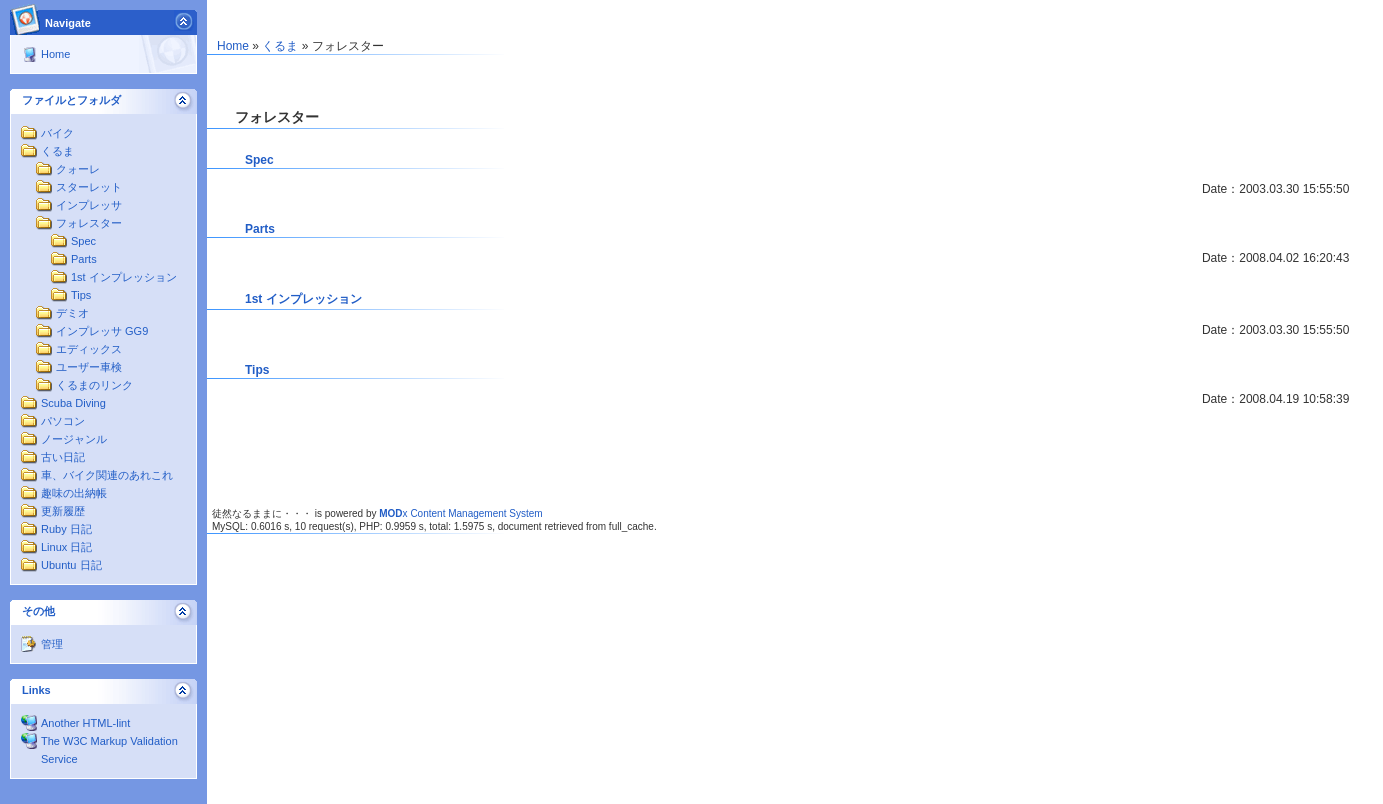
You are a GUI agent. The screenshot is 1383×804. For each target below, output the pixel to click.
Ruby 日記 (66, 529)
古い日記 (63, 457)
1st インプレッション (124, 277)
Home (55, 54)
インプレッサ (89, 205)
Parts (84, 259)
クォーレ (78, 169)
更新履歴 (63, 511)
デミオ (72, 313)
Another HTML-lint (85, 723)
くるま (57, 151)
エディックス (89, 349)
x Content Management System (460, 513)
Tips (81, 295)
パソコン (63, 421)
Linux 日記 (66, 547)
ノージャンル (74, 439)
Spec (83, 241)
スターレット (89, 187)
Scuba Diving (73, 403)
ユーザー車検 (89, 367)
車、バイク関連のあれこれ (107, 475)
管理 (52, 644)
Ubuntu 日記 (71, 565)
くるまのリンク (94, 385)
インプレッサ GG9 (102, 331)
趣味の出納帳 (74, 493)
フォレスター (89, 223)
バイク (57, 133)
